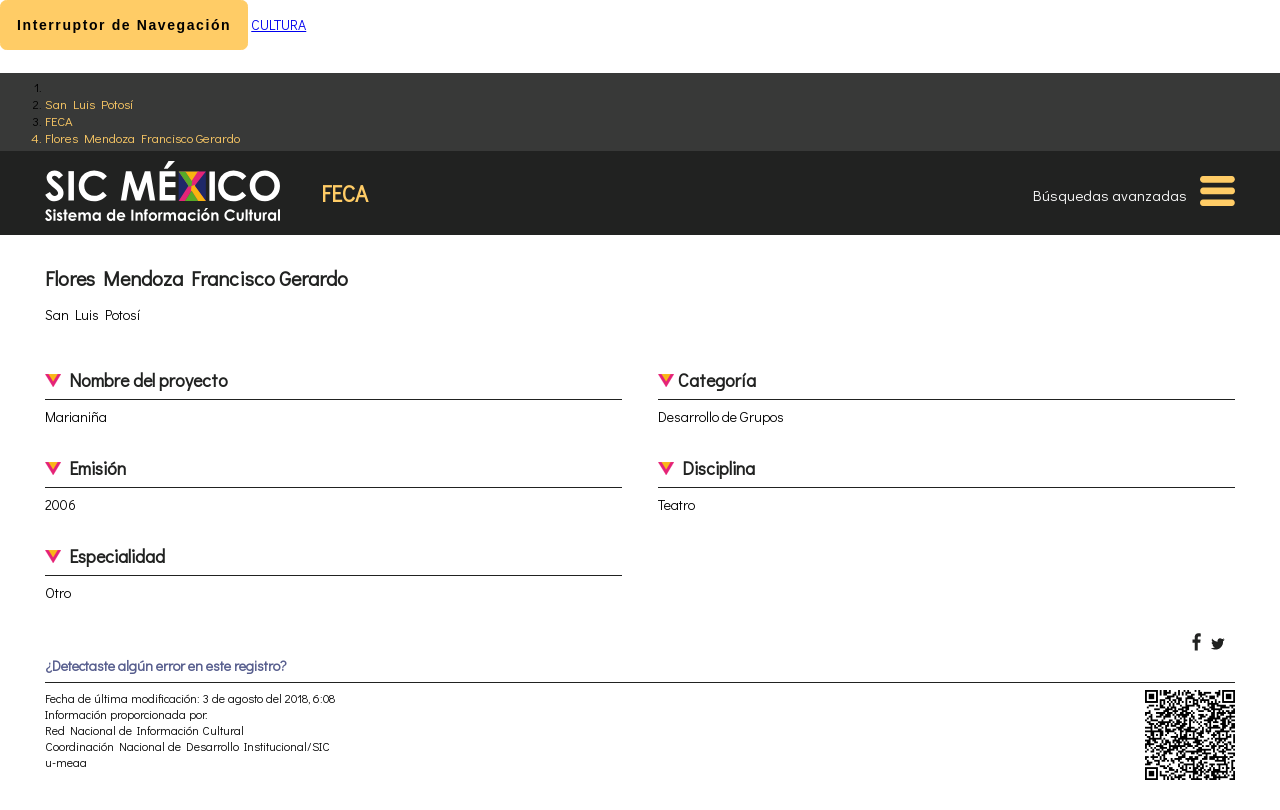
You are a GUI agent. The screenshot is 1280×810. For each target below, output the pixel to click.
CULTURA (278, 24)
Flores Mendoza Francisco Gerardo (142, 137)
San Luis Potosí (89, 103)
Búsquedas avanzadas (1110, 195)
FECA (59, 120)
